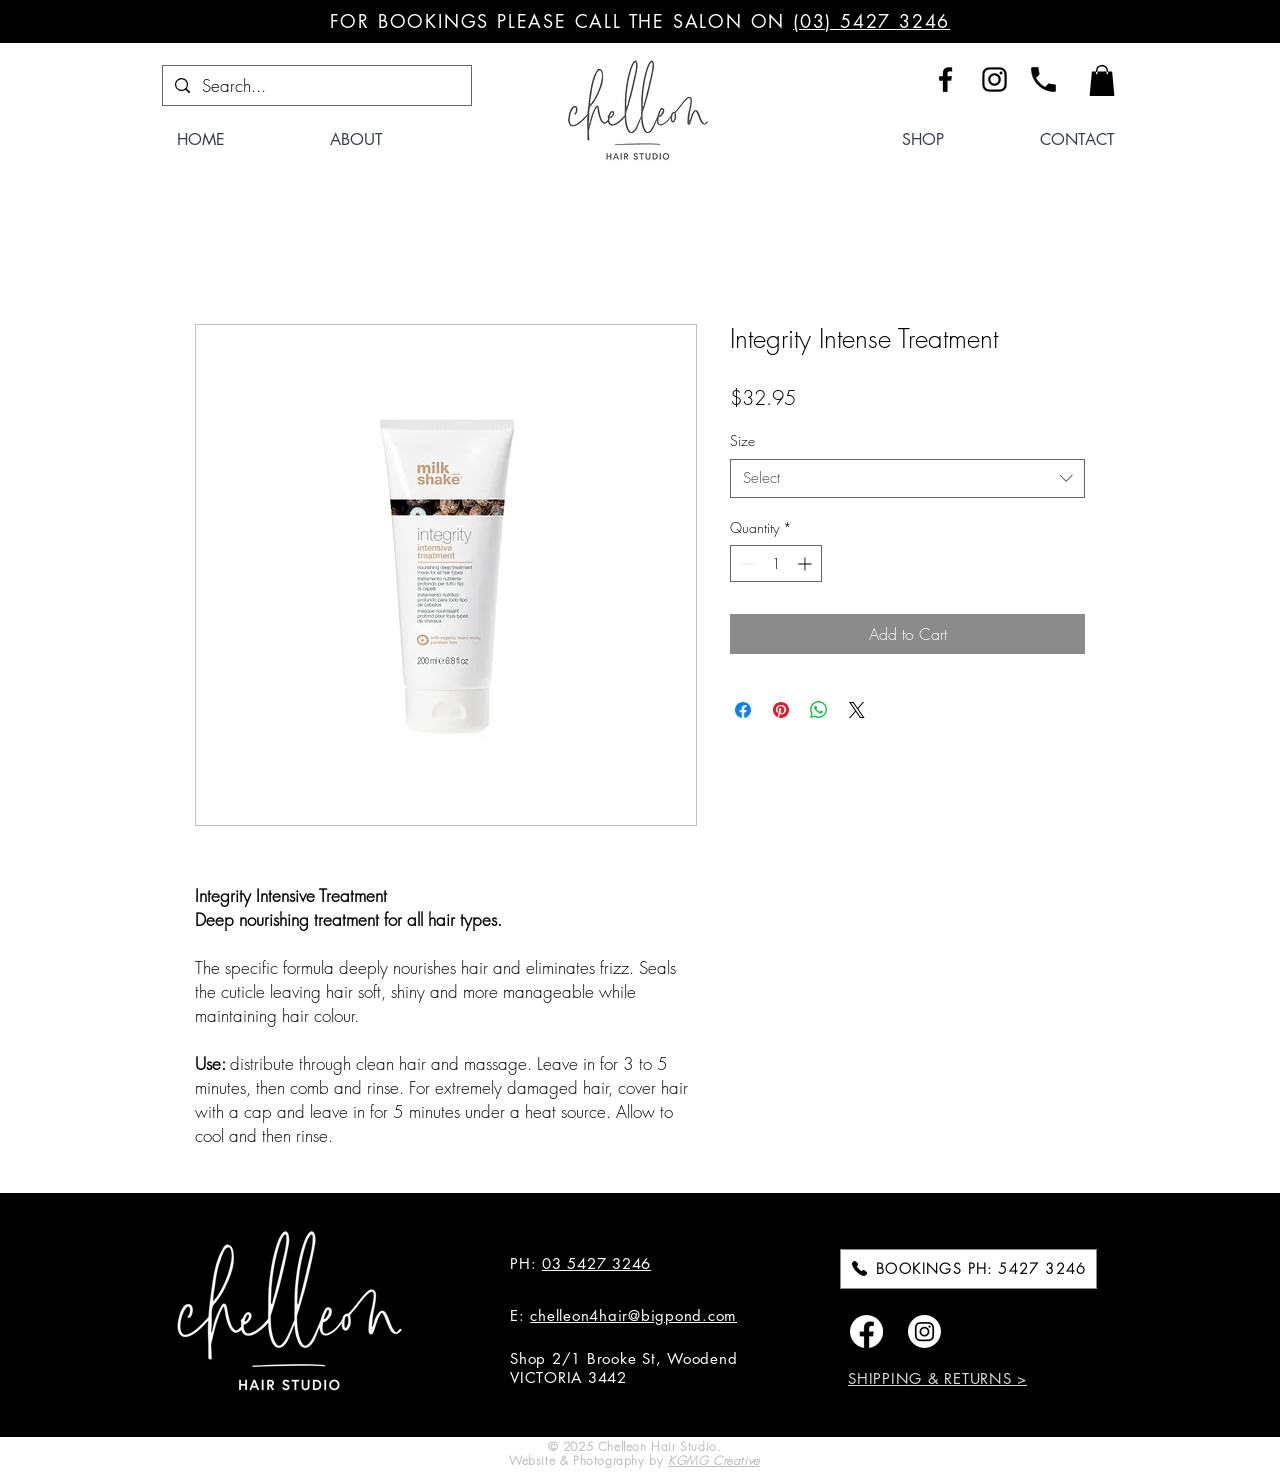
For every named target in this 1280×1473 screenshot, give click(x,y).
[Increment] (806, 563)
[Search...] (315, 86)
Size (742, 440)
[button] (1102, 80)
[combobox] (907, 478)
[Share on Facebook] (743, 710)
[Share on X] (857, 710)
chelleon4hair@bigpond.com (633, 1315)
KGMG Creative (714, 1460)
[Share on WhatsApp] (819, 710)
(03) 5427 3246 (871, 21)
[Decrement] (745, 563)
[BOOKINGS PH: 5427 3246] (968, 1269)
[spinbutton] (776, 563)
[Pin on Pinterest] (781, 710)
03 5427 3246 (596, 1263)
